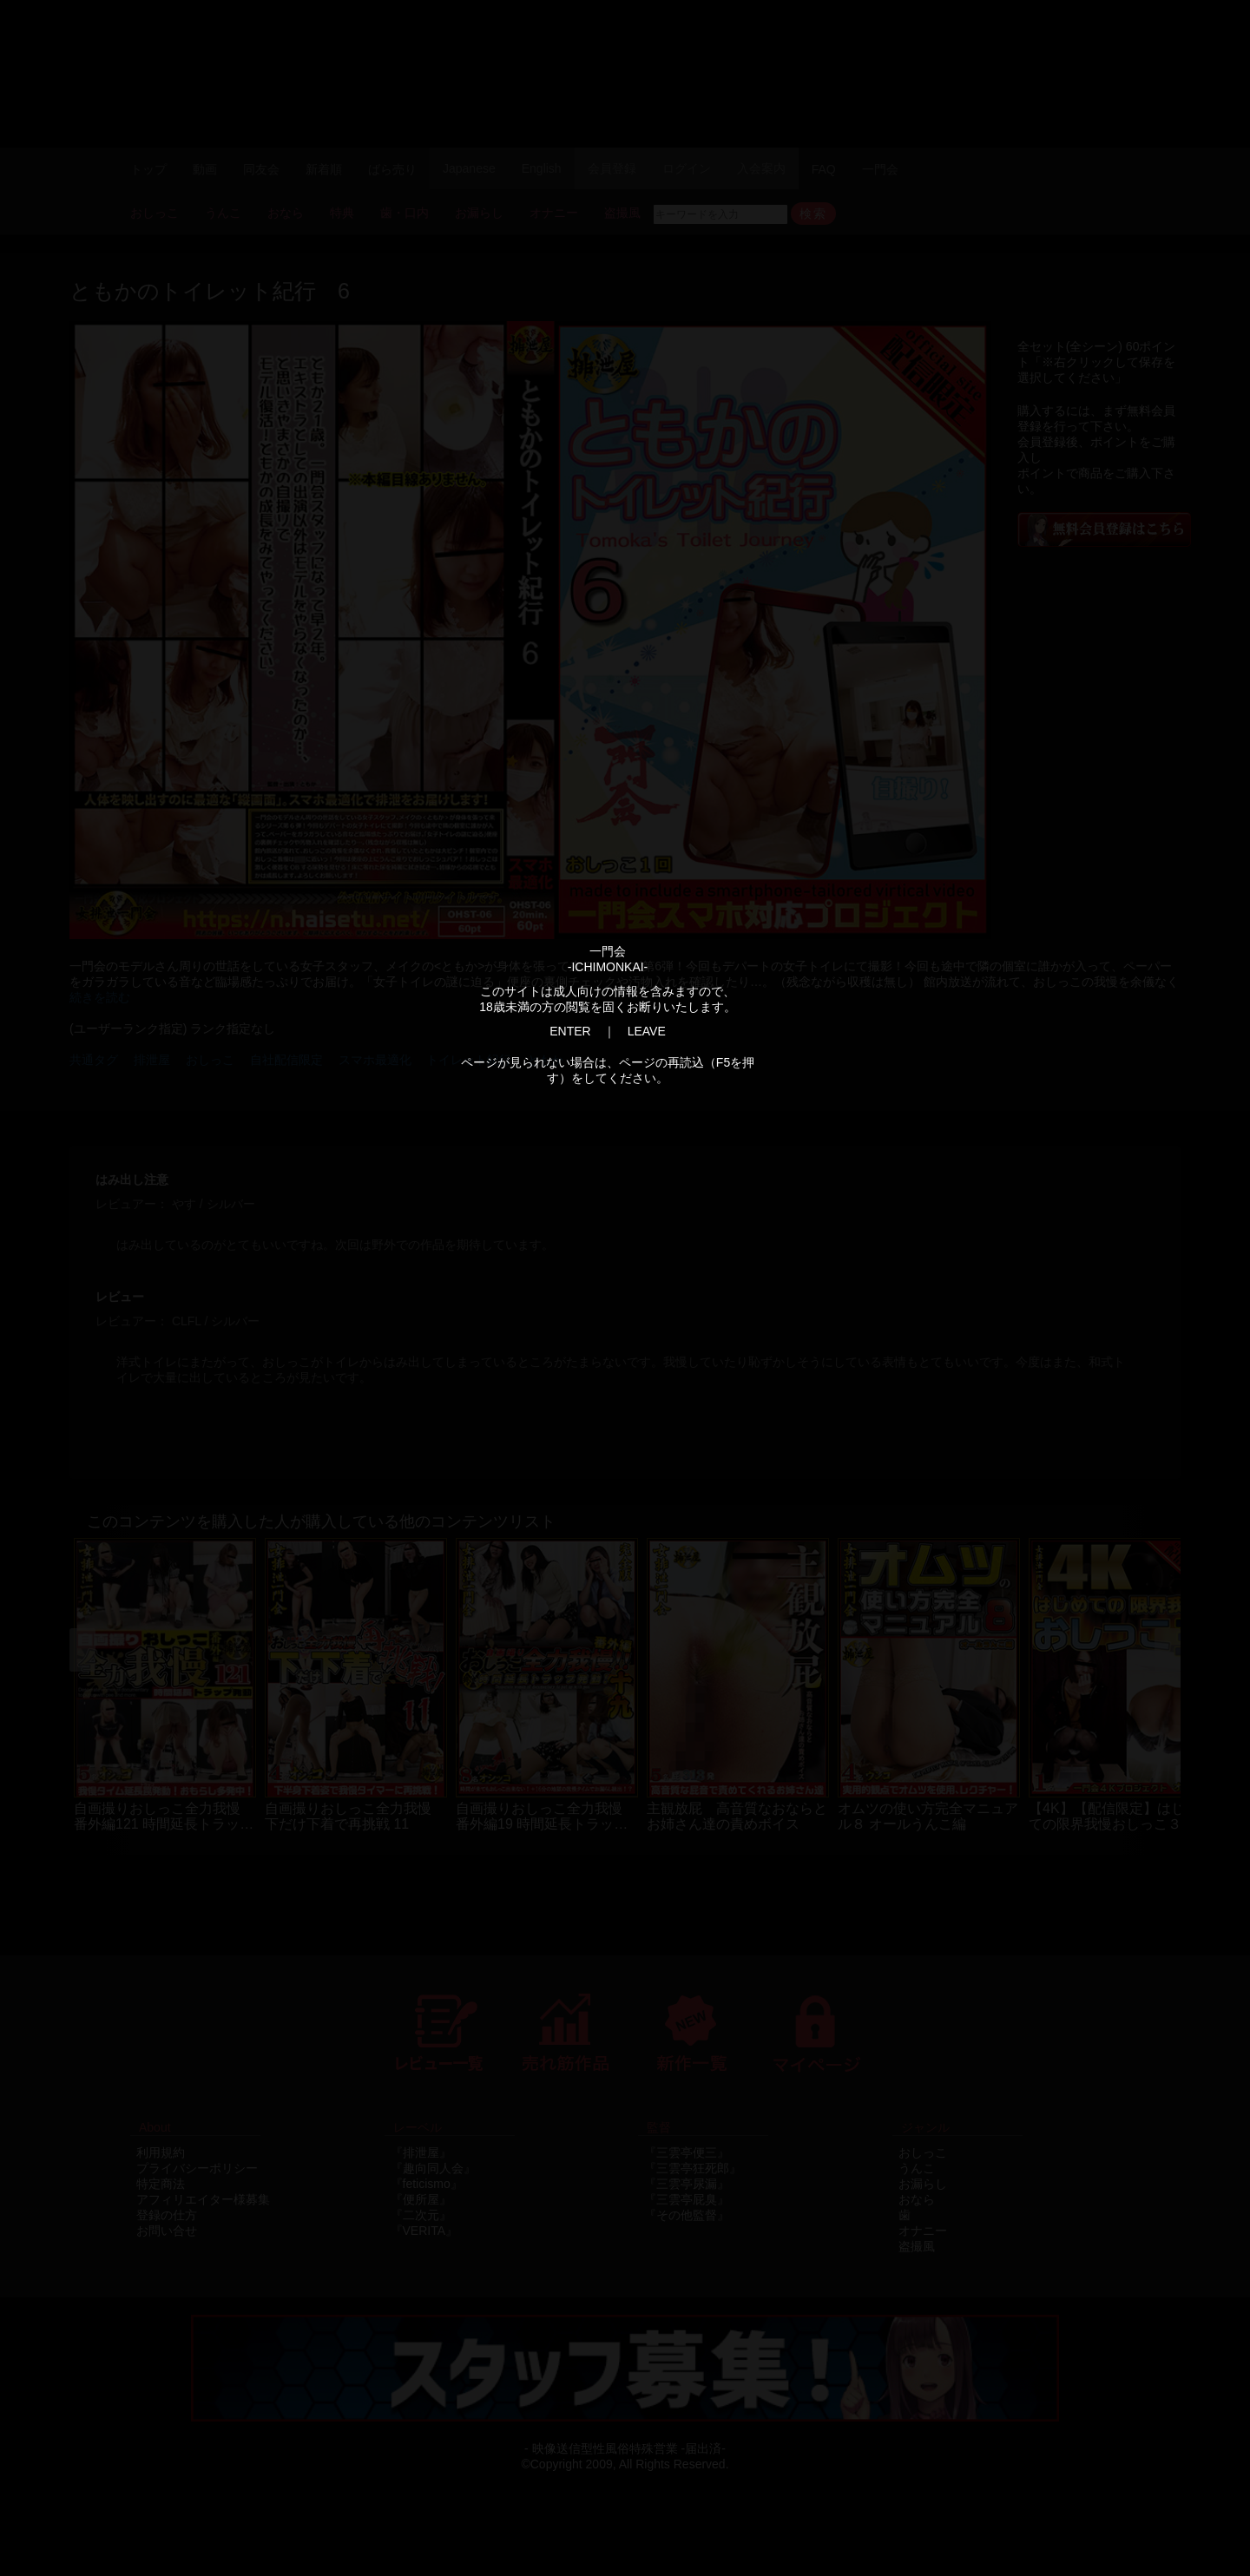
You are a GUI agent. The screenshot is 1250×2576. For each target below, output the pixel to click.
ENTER (569, 1031)
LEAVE (647, 1031)
